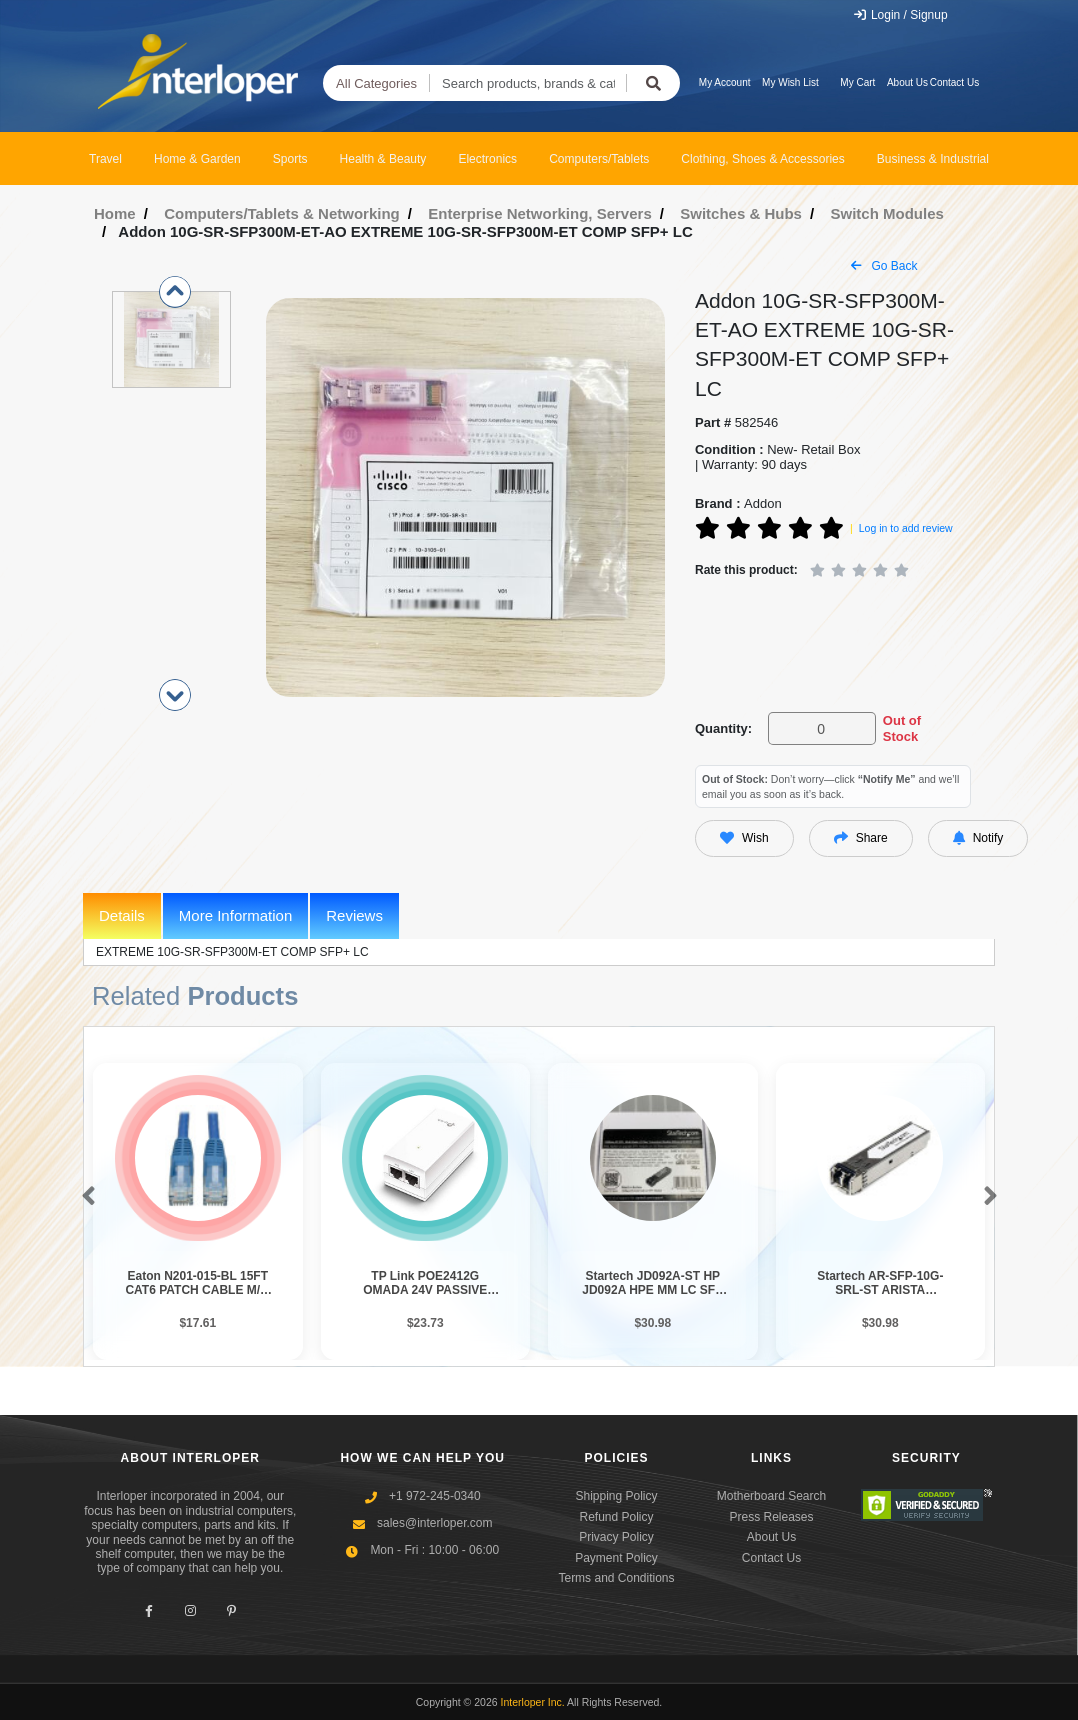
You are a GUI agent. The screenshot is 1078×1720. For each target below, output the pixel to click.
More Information (235, 915)
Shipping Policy (616, 1496)
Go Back (884, 266)
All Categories (376, 83)
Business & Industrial (933, 159)
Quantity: (723, 728)
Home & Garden (197, 159)
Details (122, 915)
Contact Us (954, 82)
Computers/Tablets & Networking (282, 213)
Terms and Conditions (616, 1578)
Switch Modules (886, 213)
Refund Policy (616, 1517)
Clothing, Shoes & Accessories (762, 159)
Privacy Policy (616, 1537)
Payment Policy (616, 1558)
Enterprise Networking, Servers (539, 213)
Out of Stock (902, 728)
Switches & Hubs (741, 213)
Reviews (354, 915)
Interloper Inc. (533, 1702)
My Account (725, 82)
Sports (290, 159)
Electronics (487, 159)
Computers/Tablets (599, 159)
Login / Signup (900, 15)
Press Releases (771, 1517)
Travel (105, 159)
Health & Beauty (383, 159)
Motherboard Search (771, 1496)
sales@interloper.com (435, 1523)
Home (115, 213)
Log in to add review (906, 528)
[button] (84, 1197)
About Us (907, 82)
